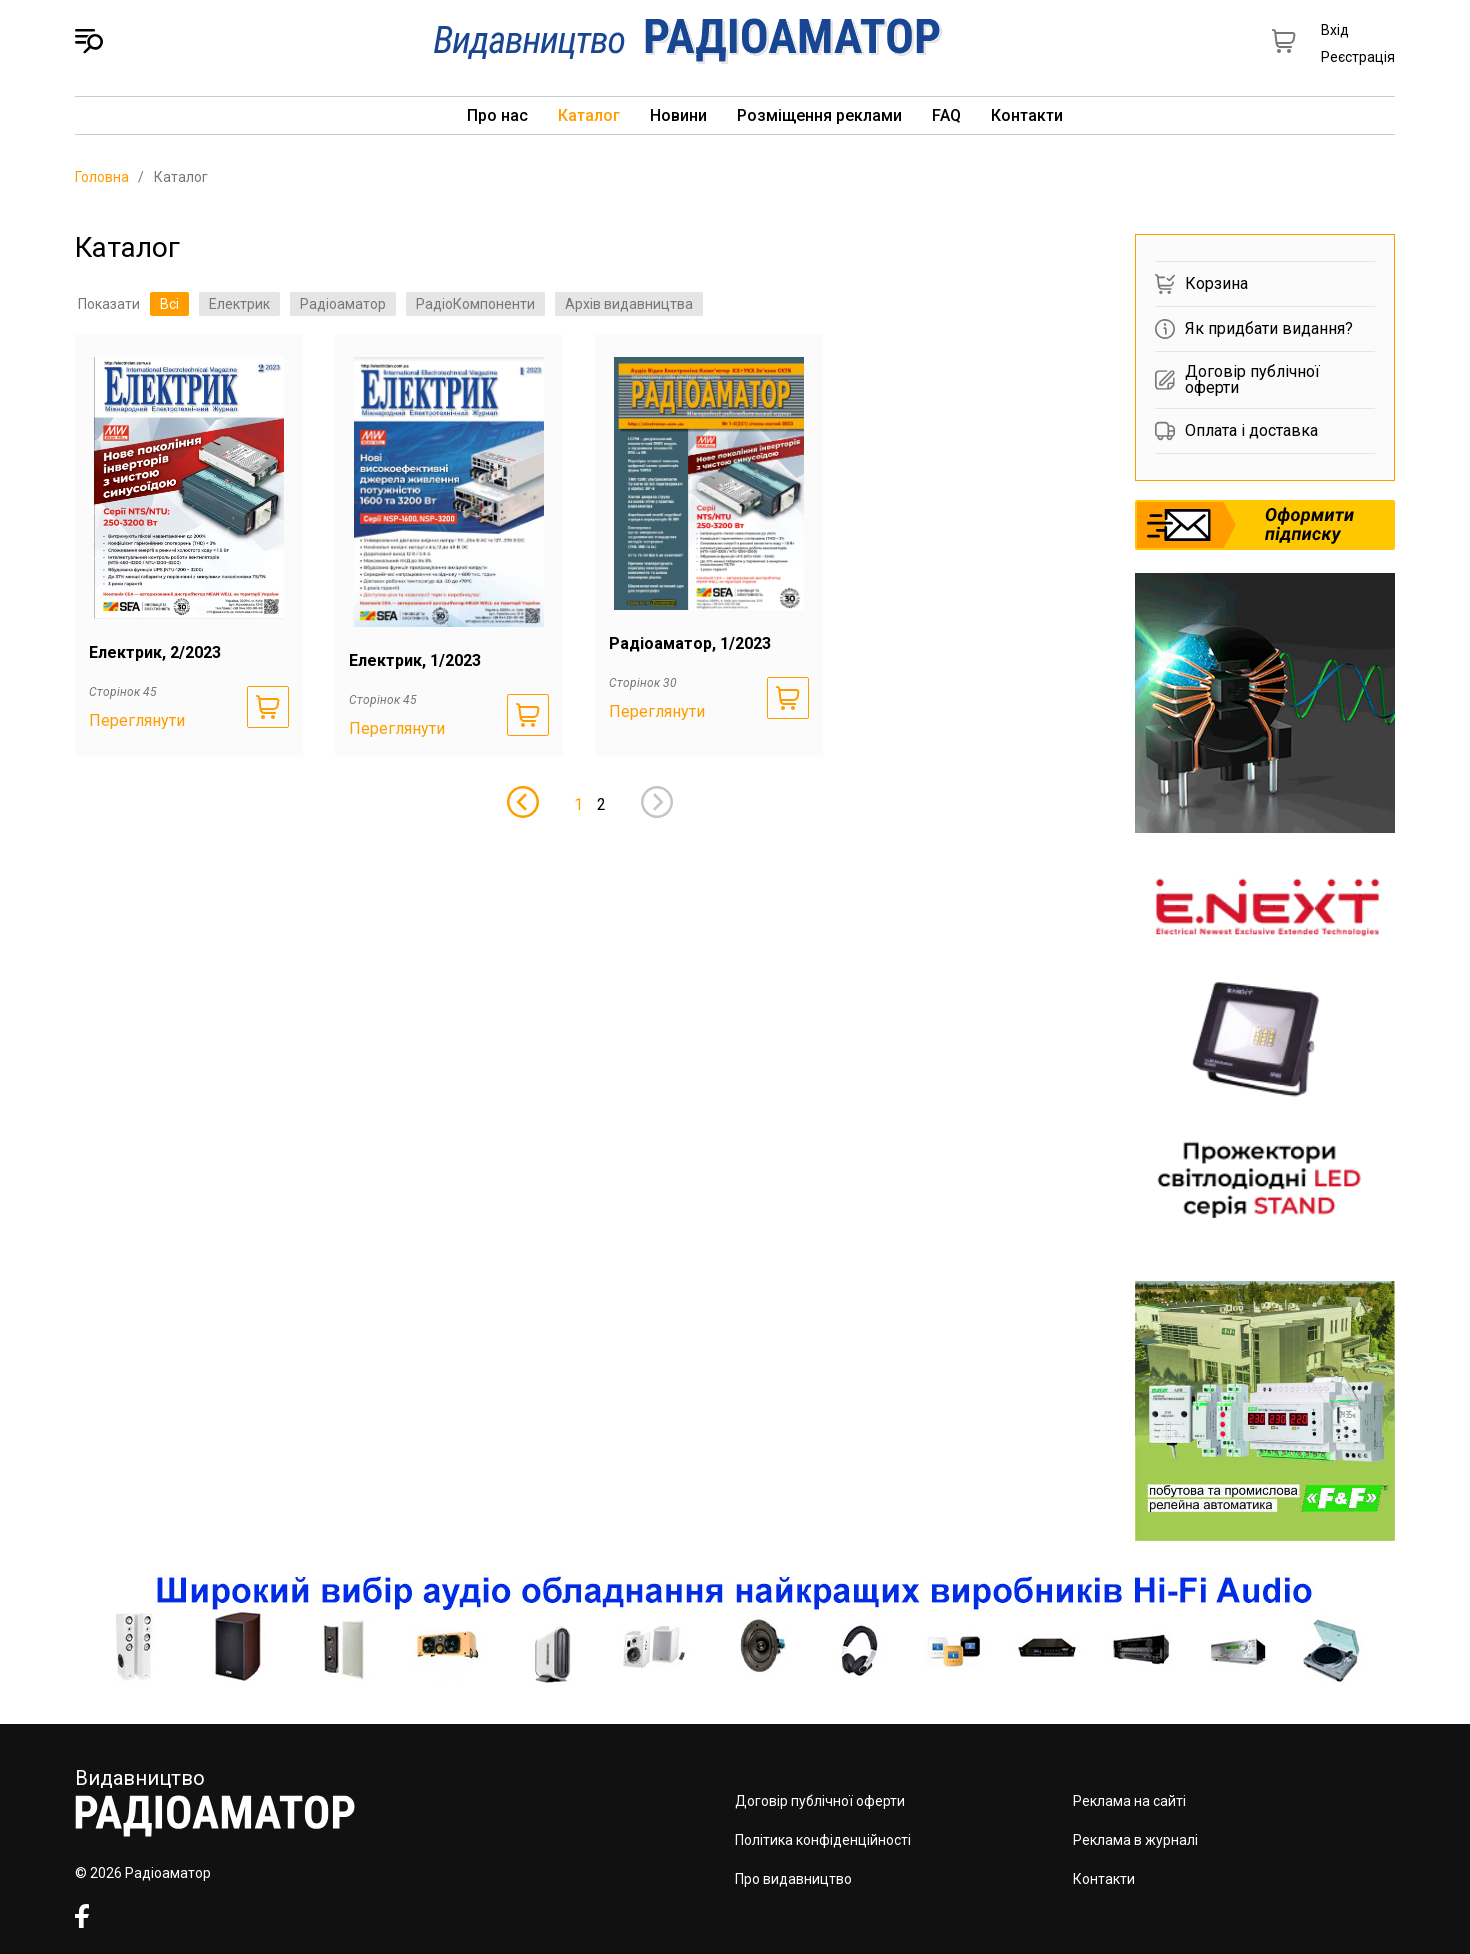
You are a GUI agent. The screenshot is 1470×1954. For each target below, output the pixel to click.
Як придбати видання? (1254, 329)
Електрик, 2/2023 (155, 652)
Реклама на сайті (1129, 1801)
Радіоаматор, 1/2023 (690, 643)
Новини (678, 115)
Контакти (1027, 115)
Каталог (589, 115)
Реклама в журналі (1135, 1840)
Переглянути (137, 720)
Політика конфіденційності (823, 1840)
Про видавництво (793, 1879)
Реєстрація (1358, 57)
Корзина (1201, 284)
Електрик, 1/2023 (415, 660)
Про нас (497, 115)
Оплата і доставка (1236, 431)
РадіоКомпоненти (475, 304)
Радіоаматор (343, 304)
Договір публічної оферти (1237, 379)
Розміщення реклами (819, 115)
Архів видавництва (629, 304)
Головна (102, 177)
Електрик (239, 304)
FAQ (946, 115)
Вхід (1335, 30)
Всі (169, 304)
